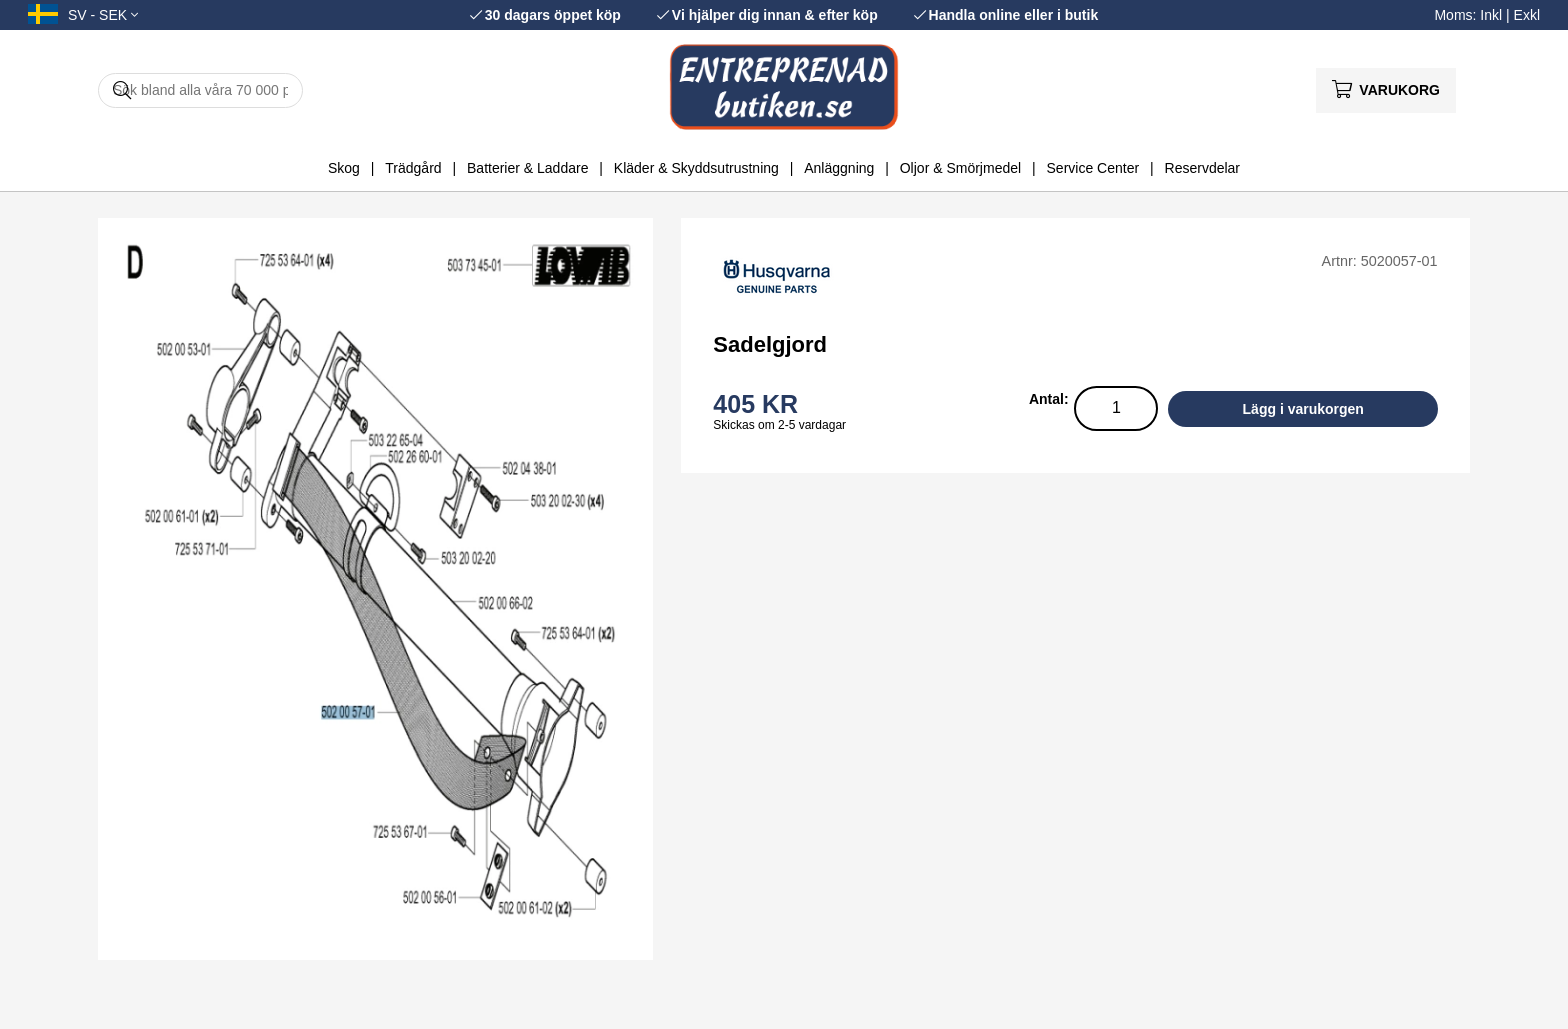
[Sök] (200, 90)
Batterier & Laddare (527, 168)
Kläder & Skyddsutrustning (696, 168)
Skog (344, 168)
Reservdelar (1202, 168)
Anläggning (839, 168)
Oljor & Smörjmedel (960, 168)
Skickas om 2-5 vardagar (779, 425)
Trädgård (413, 168)
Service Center (1093, 168)
